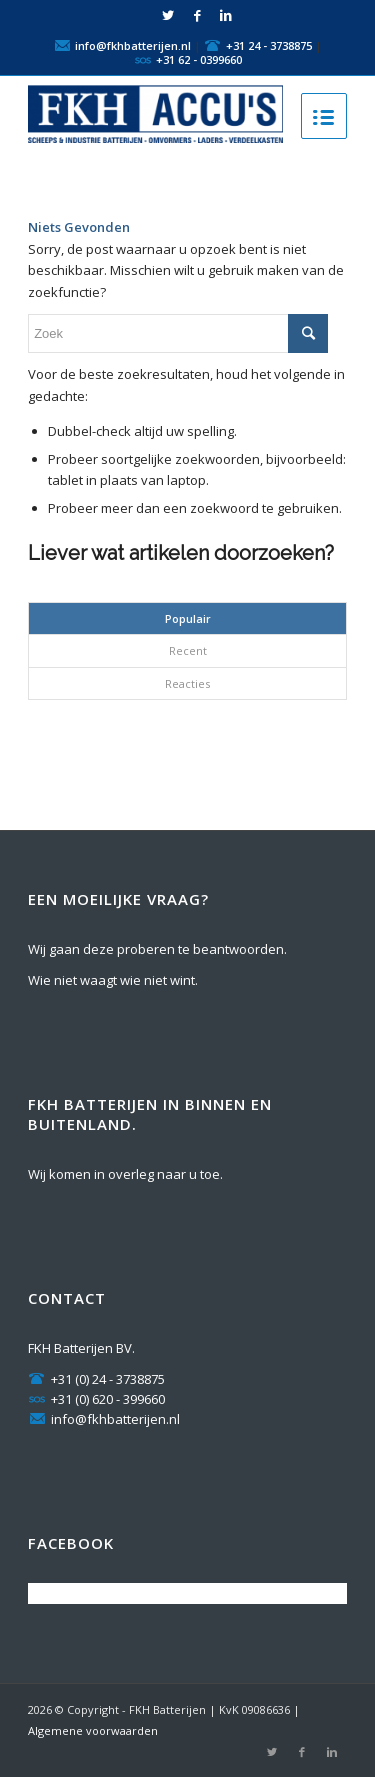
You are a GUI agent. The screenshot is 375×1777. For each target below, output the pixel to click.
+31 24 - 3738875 (269, 44)
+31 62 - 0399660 (199, 58)
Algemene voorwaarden (93, 1730)
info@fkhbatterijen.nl (133, 44)
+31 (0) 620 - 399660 (96, 1399)
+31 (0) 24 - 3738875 (96, 1379)
